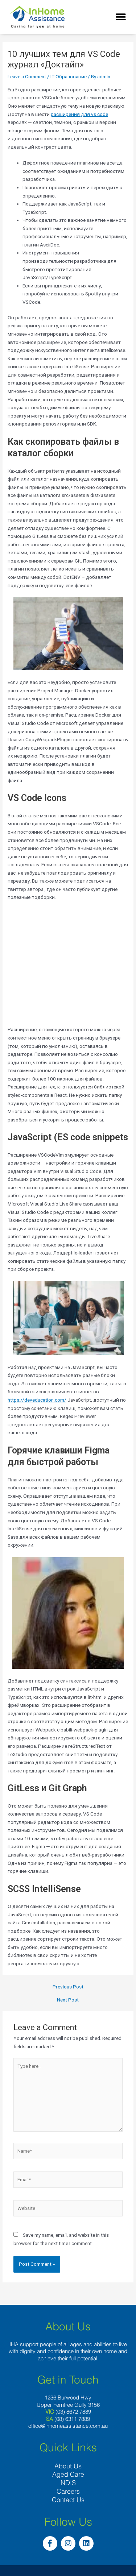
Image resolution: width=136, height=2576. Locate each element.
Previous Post (68, 1987)
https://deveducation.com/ (37, 1400)
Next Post (68, 2000)
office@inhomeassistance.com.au (68, 2425)
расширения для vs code (79, 114)
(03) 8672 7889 (73, 2411)
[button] (120, 17)
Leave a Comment (27, 76)
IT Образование (68, 76)
